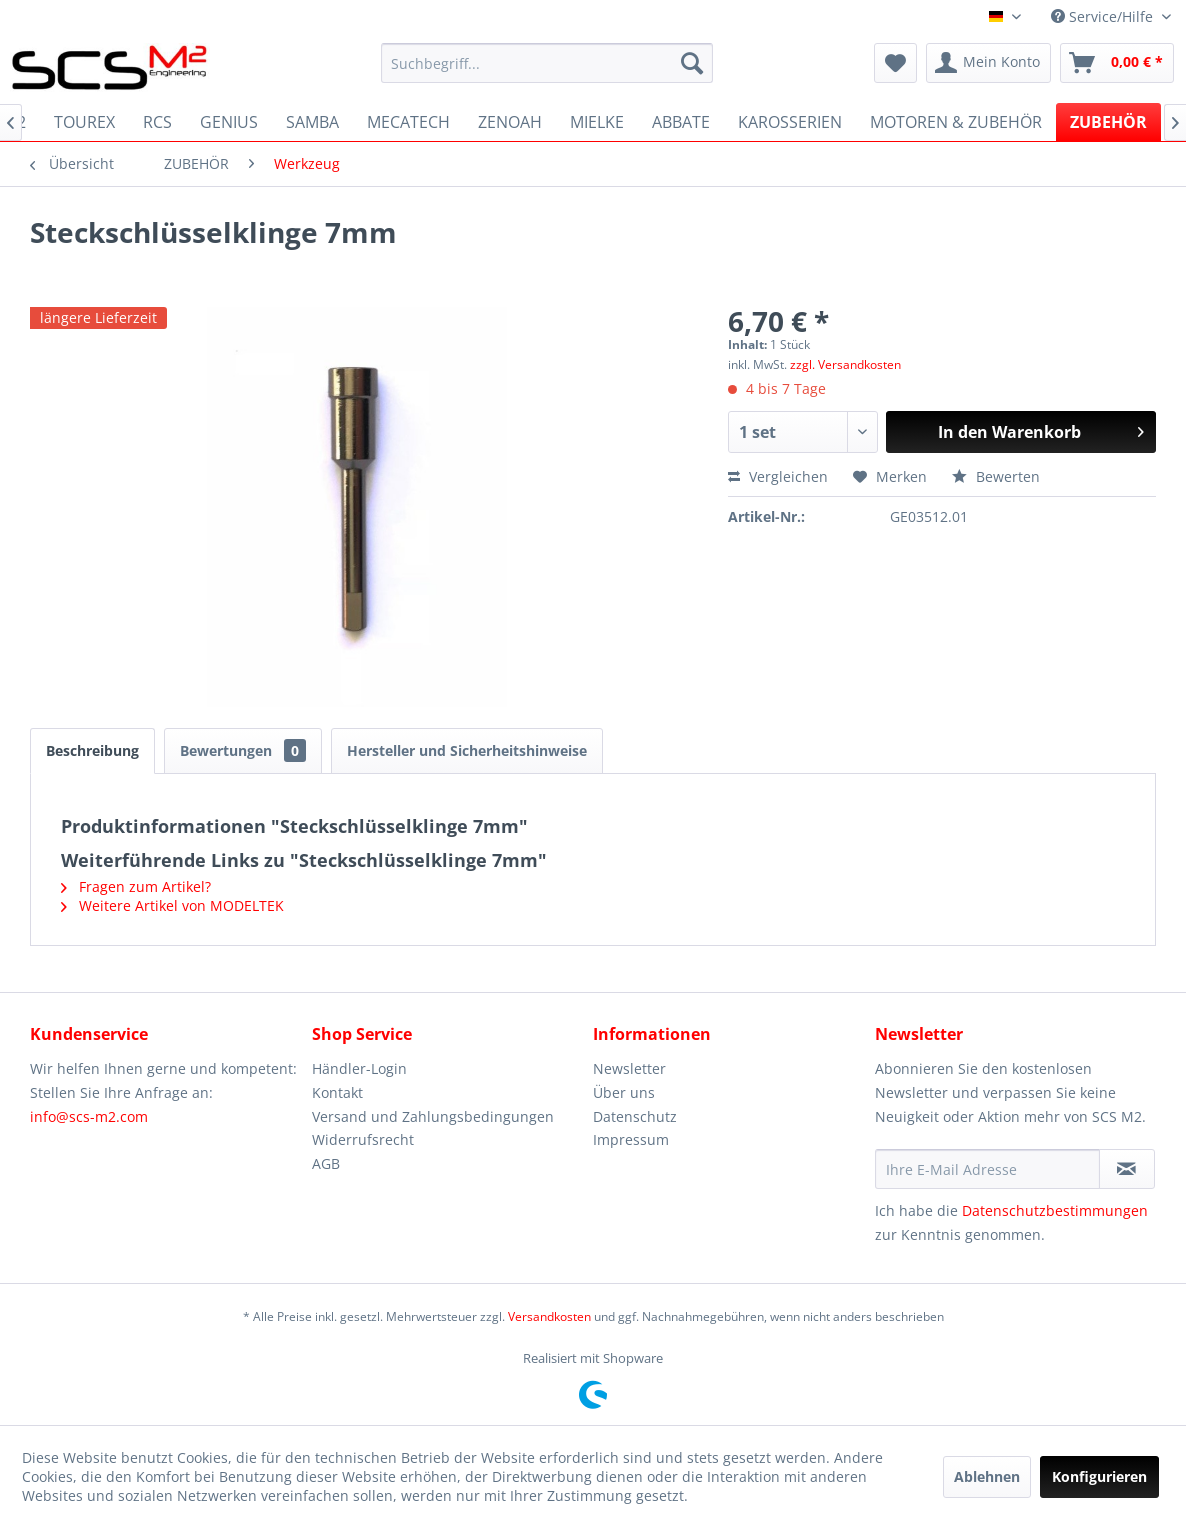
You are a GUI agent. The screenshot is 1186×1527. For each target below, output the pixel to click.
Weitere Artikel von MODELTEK (172, 905)
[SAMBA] (312, 122)
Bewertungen (243, 750)
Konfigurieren (1099, 1476)
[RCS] (157, 122)
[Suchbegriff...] (547, 63)
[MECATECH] (408, 122)
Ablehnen (987, 1476)
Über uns (624, 1092)
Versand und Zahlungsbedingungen (433, 1116)
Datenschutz (635, 1116)
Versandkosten (549, 1316)
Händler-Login (359, 1068)
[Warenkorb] (1117, 63)
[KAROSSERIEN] (790, 122)
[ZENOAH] (510, 122)
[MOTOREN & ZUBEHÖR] (956, 122)
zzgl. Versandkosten (845, 364)
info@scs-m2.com (89, 1116)
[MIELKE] (597, 122)
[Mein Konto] (988, 63)
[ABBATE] (681, 122)
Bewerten (996, 476)
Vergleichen (778, 476)
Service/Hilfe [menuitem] (1104, 16)
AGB (326, 1163)
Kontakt (337, 1092)
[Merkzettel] (895, 63)
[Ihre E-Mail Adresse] (987, 1169)
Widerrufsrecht (363, 1139)
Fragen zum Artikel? (136, 886)
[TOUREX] (84, 122)
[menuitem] (547, 63)
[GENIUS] (229, 122)
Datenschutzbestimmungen (1055, 1210)
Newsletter (629, 1068)
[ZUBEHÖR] (1108, 122)
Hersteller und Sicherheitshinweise (467, 750)
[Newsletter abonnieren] (1127, 1169)
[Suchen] (692, 63)
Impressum (631, 1139)
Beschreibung (92, 750)
